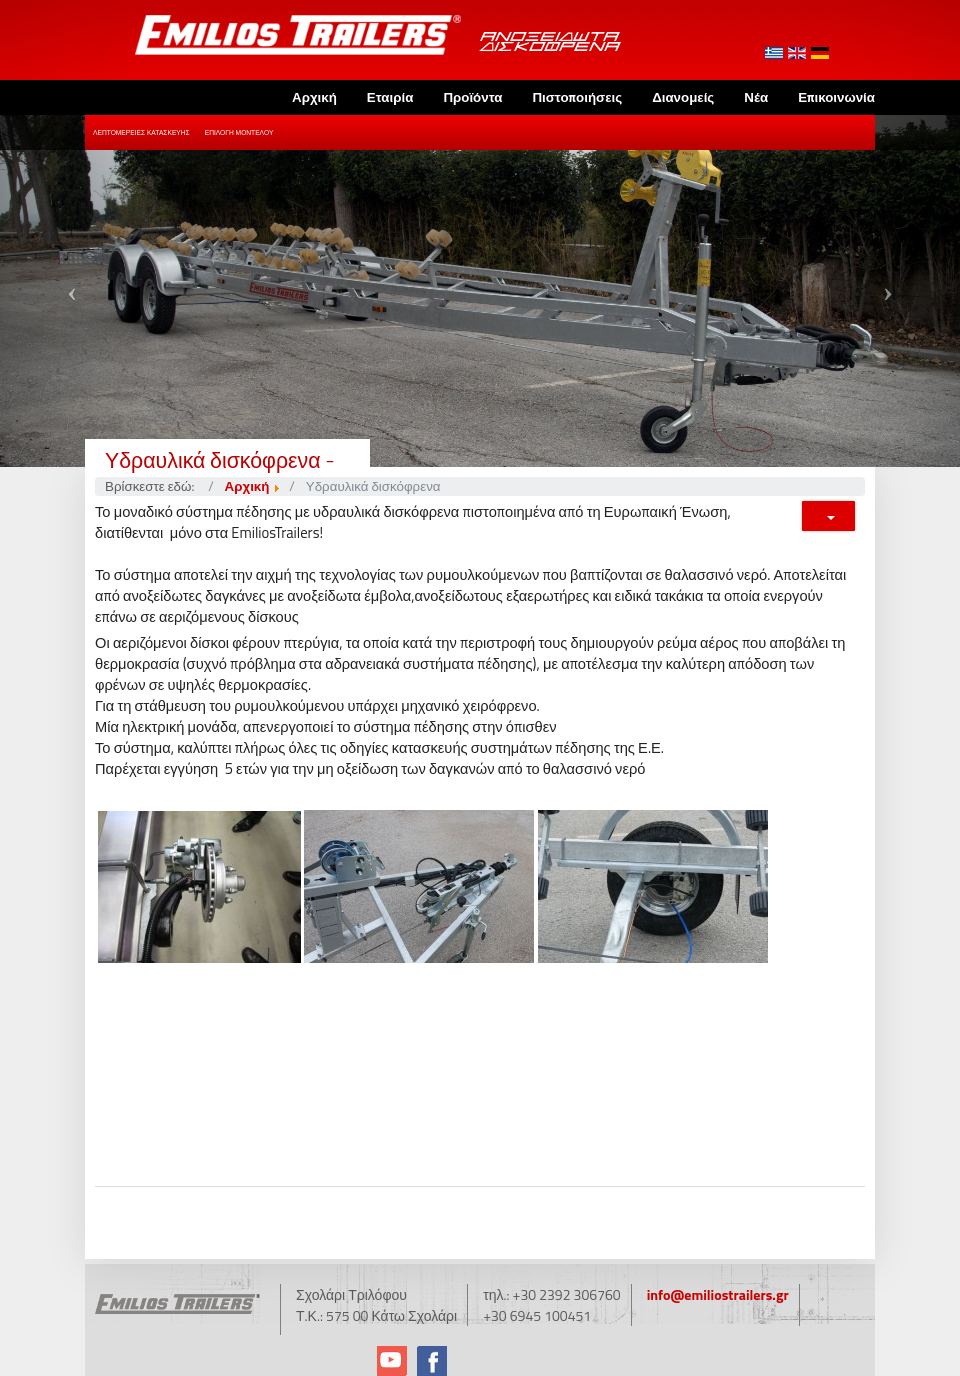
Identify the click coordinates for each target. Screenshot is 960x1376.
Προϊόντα (472, 97)
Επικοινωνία (836, 97)
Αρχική (314, 97)
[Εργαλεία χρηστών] (828, 516)
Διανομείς (683, 97)
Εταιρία (390, 97)
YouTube (392, 1361)
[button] (72, 291)
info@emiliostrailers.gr (717, 1294)
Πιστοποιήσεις (577, 97)
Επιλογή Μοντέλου (239, 132)
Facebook (432, 1361)
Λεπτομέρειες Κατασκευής (141, 132)
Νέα (756, 97)
